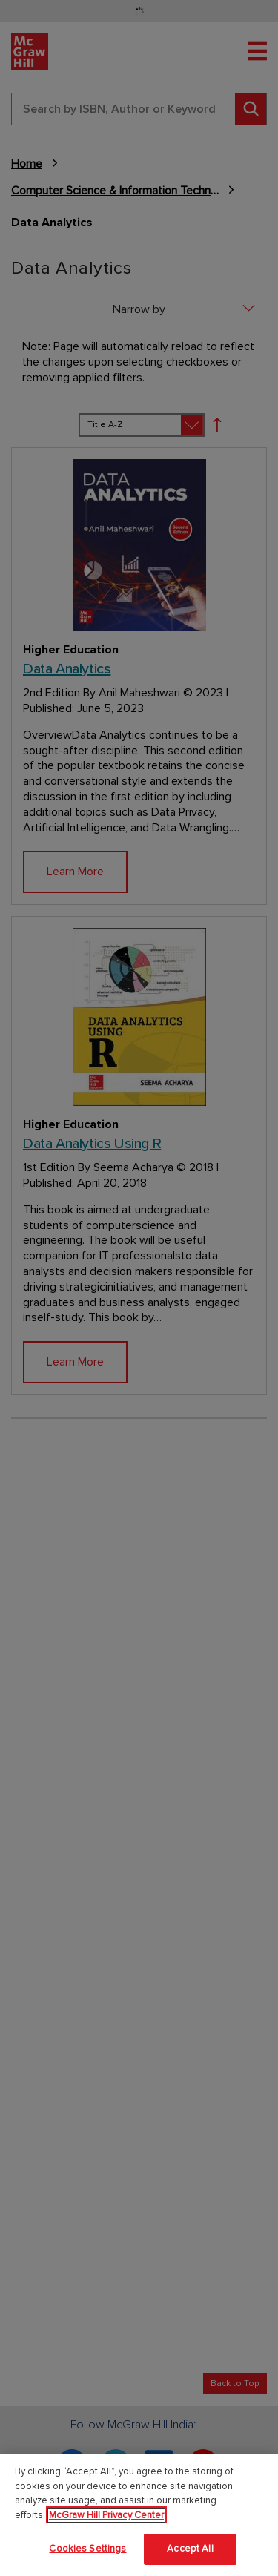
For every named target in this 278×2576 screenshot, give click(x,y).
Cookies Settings (87, 2548)
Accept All (190, 2548)
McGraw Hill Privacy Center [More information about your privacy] (106, 2515)
